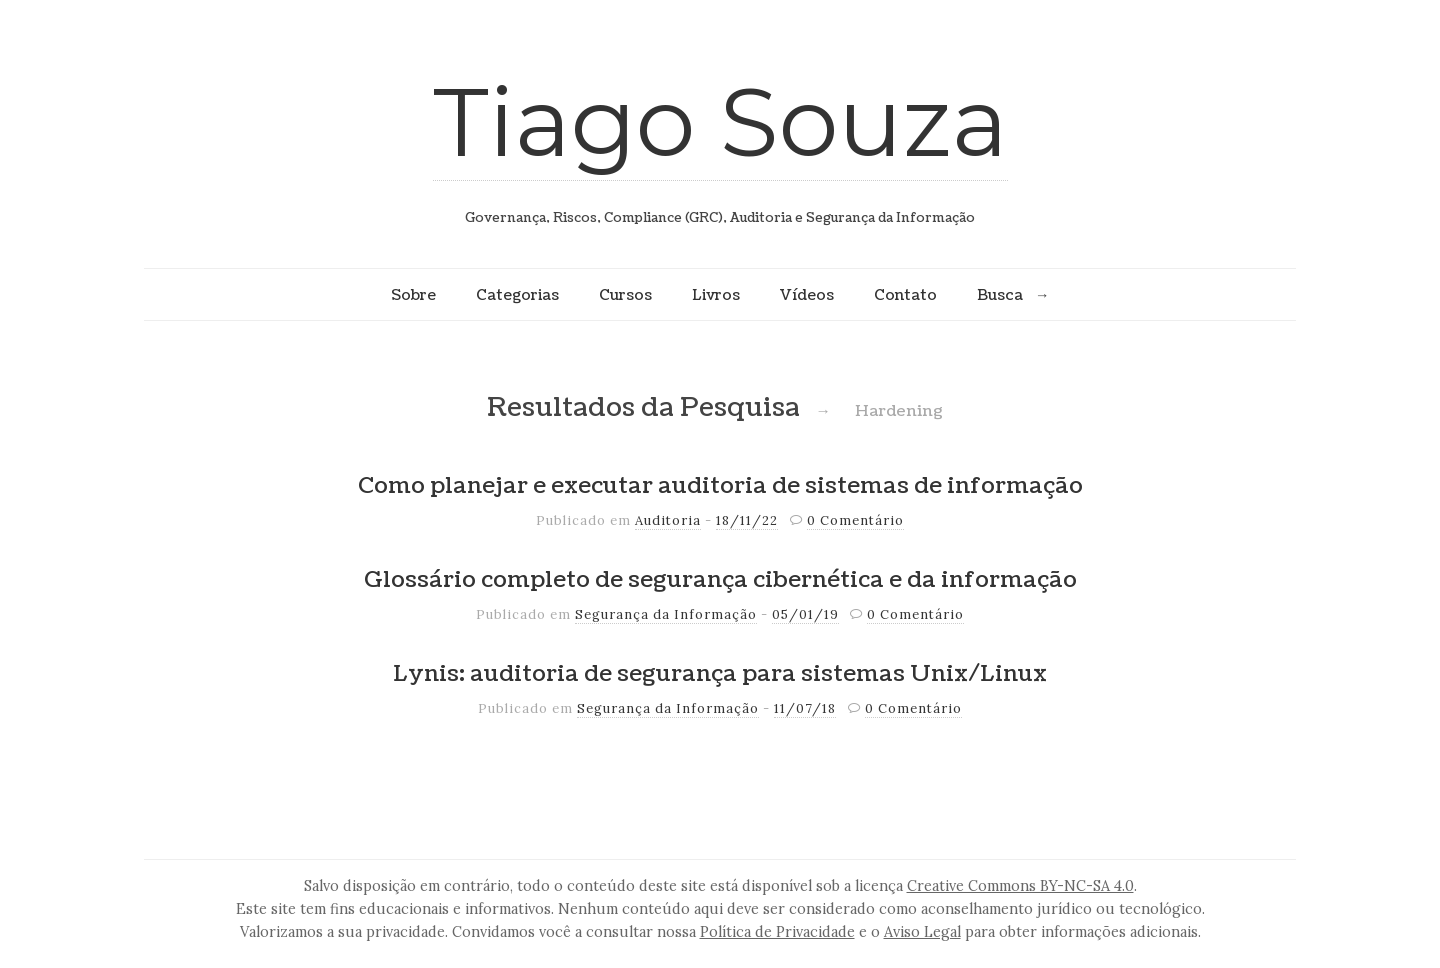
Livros (716, 295)
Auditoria (668, 520)
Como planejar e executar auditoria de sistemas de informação (720, 486)
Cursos (625, 295)
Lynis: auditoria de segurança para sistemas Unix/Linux (720, 674)
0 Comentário (855, 520)
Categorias (517, 295)
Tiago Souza (720, 121)
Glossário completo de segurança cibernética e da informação (720, 580)
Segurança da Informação (666, 614)
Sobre (413, 295)
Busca (1000, 295)
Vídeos (807, 295)
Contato (905, 295)
